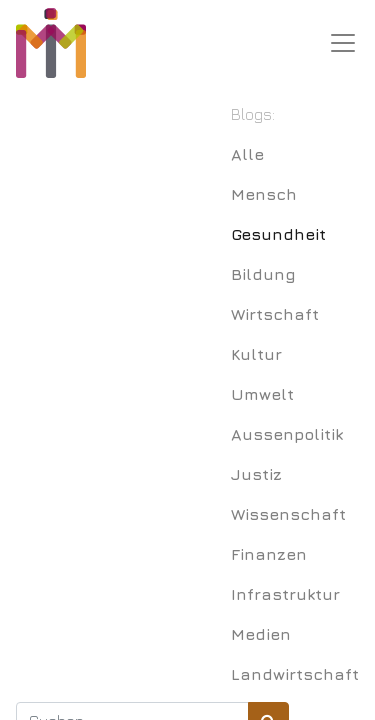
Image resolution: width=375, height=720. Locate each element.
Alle (247, 154)
